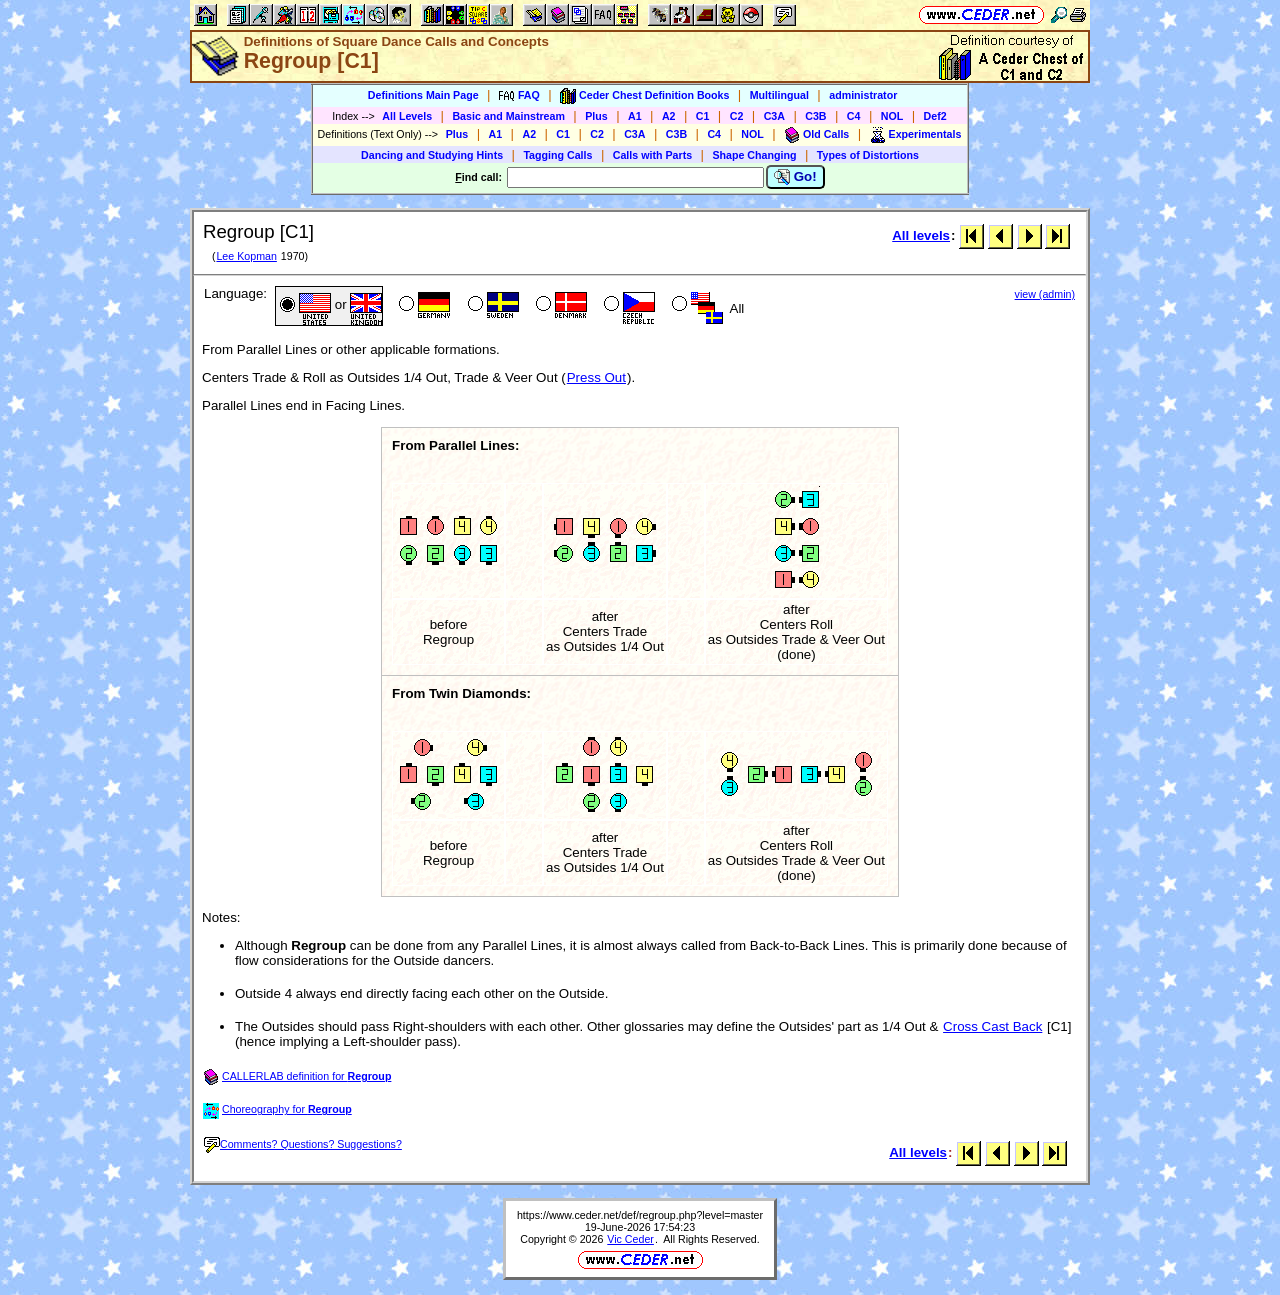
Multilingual (779, 95)
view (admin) (1045, 294)
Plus (596, 116)
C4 (854, 116)
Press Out (596, 377)
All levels (921, 235)
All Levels (407, 116)
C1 (703, 116)
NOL (892, 116)
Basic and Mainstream (508, 116)
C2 (737, 116)
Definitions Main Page (423, 95)
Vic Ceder (630, 1239)
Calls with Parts (652, 155)
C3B (815, 116)
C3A (774, 116)
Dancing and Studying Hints (432, 155)
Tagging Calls (557, 155)
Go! (795, 177)
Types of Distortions (868, 155)
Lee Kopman (246, 256)
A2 (669, 116)
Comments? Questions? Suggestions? (303, 1144)
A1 (635, 116)
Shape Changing (754, 155)
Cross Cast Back (992, 1026)
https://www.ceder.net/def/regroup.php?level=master (640, 1215)
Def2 (935, 116)
